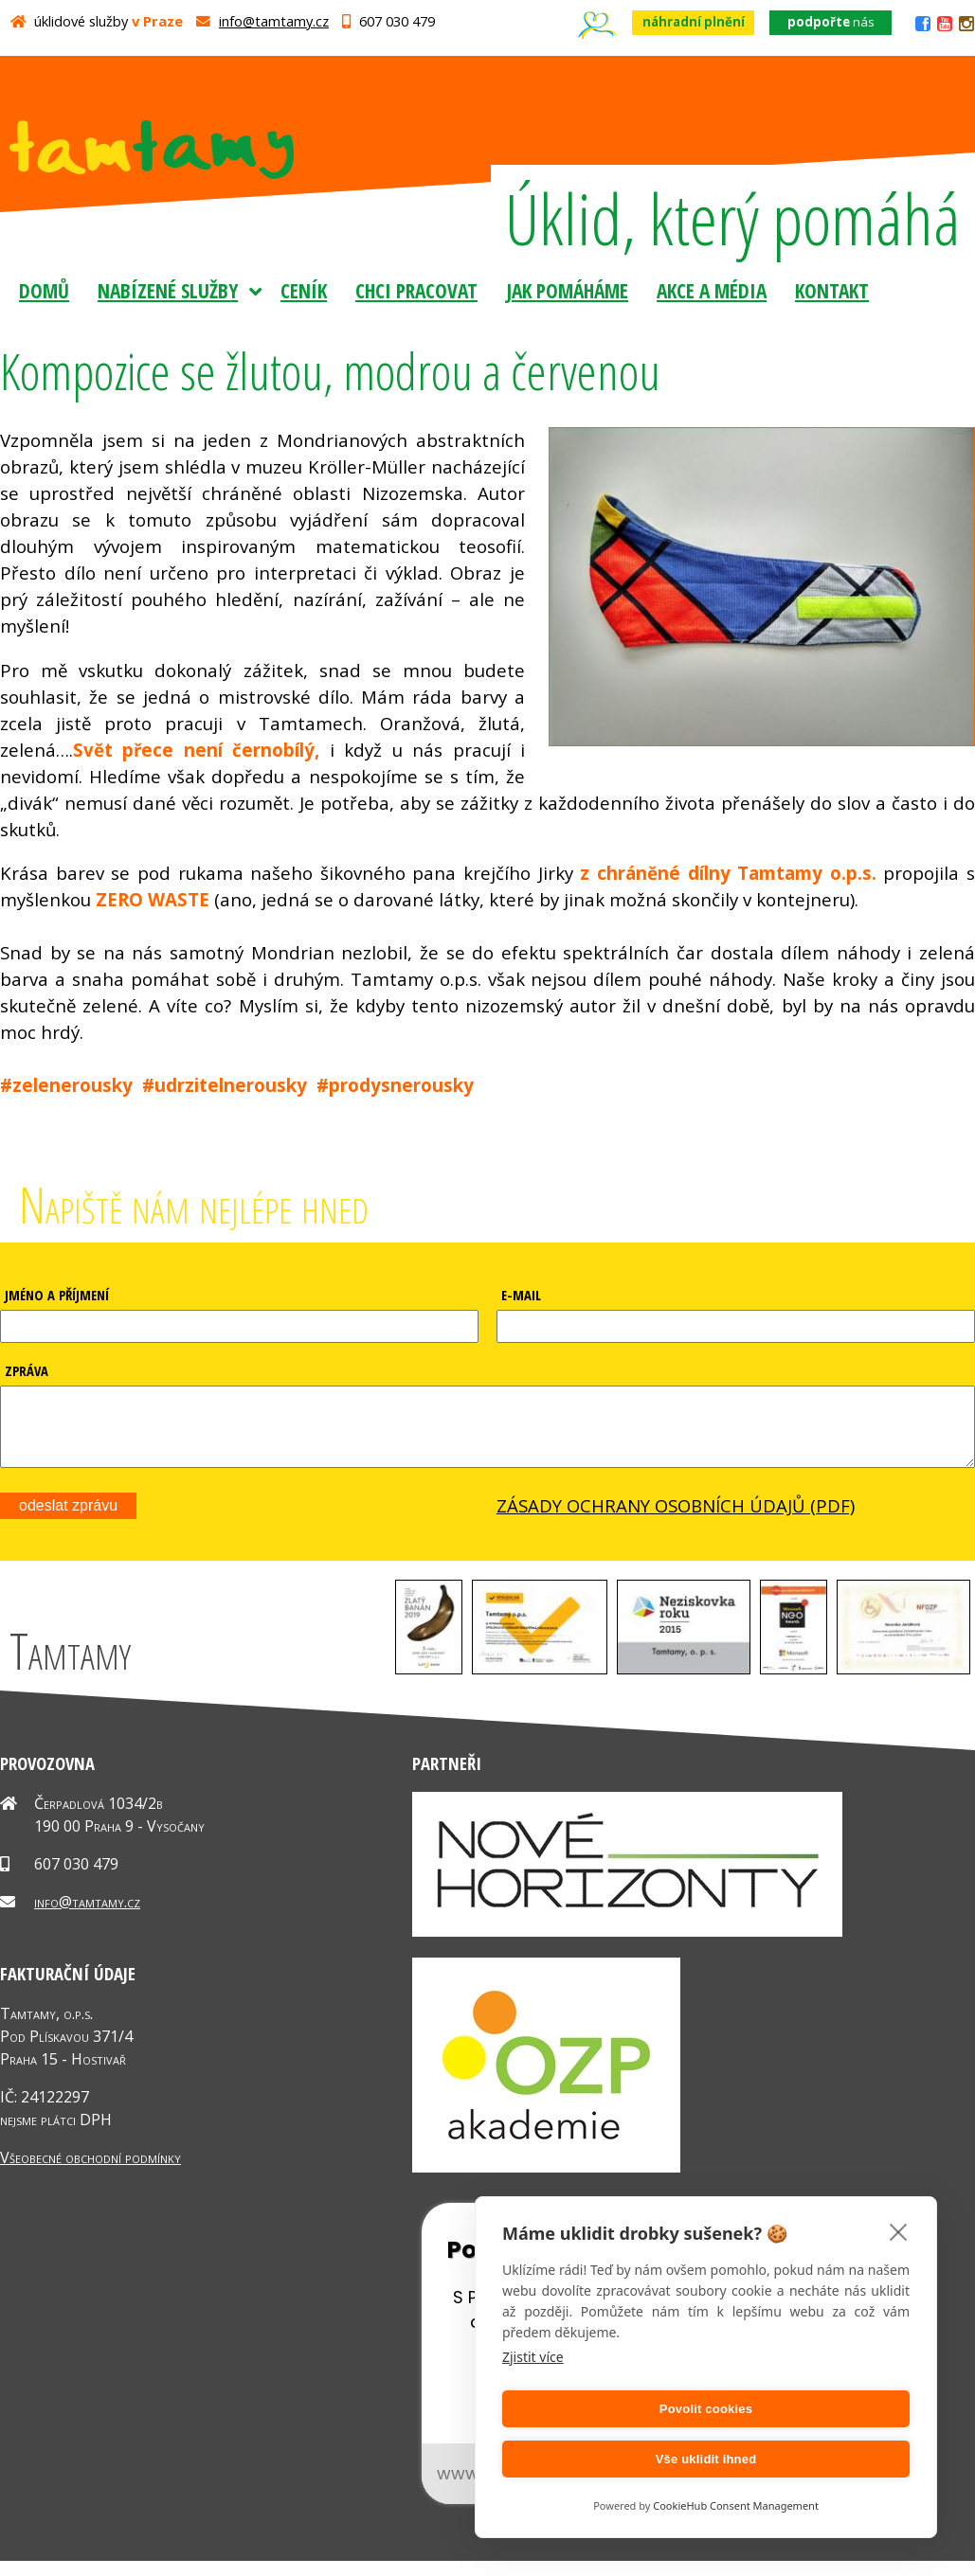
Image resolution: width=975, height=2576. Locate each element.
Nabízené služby (168, 290)
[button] (428, 1683)
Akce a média (712, 290)
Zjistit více (533, 2407)
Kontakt (832, 290)
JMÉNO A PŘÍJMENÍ (57, 1294)
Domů (44, 290)
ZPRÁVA (26, 1370)
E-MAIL (521, 1294)
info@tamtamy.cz (274, 20)
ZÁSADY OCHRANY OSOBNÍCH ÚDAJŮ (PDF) (676, 1519)
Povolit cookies (600, 2459)
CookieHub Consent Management (736, 2505)
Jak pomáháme (567, 290)
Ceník (303, 290)
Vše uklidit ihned (811, 2459)
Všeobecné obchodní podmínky (90, 2171)
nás (831, 21)
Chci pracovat (416, 290)
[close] (898, 2281)
